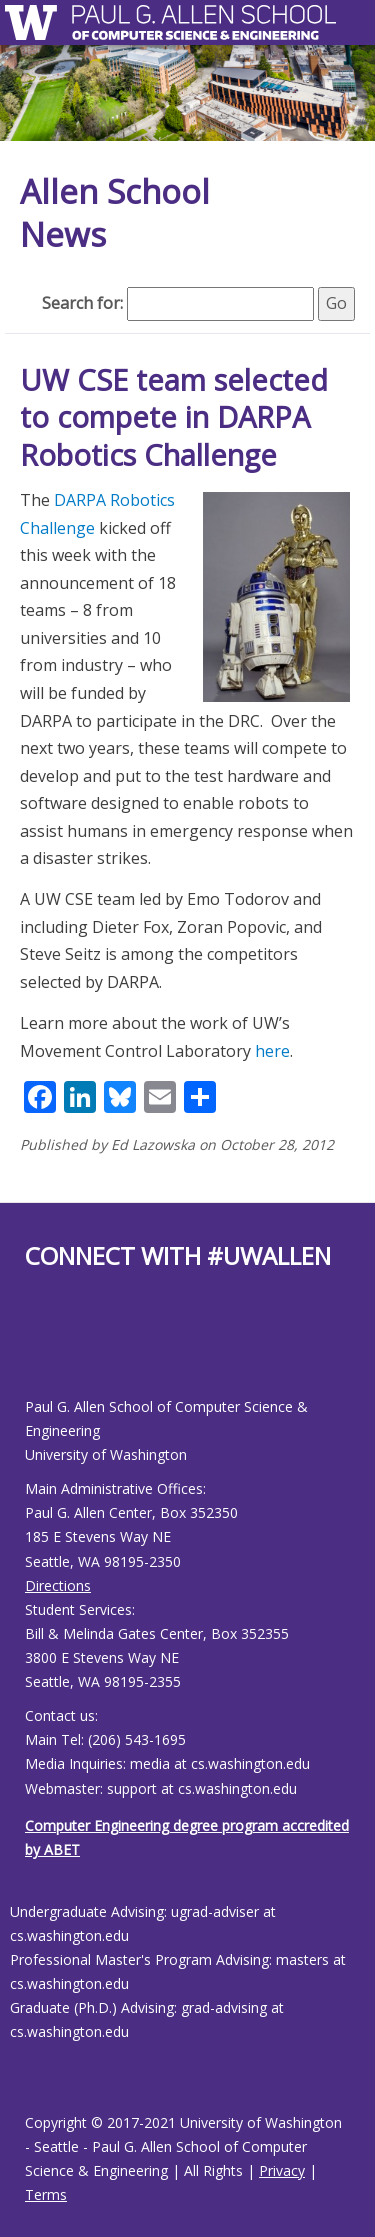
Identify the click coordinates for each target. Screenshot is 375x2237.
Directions (58, 1585)
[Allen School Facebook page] (30, 1349)
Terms (46, 2194)
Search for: (82, 303)
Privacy (282, 2170)
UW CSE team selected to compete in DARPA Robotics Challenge (174, 417)
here (272, 1051)
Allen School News (115, 213)
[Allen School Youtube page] (40, 1349)
